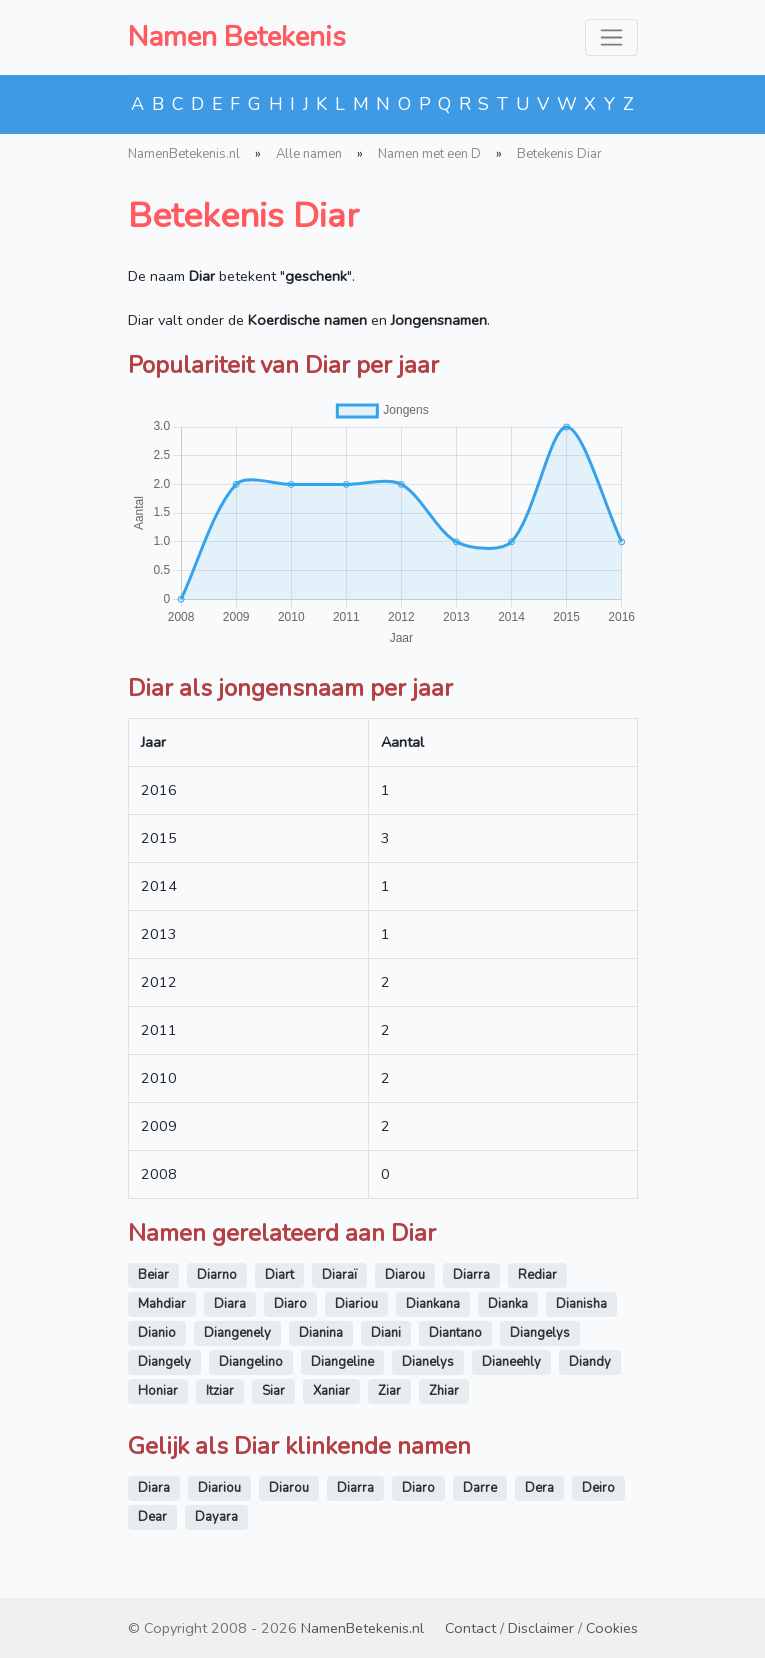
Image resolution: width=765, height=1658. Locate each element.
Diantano (455, 1333)
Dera (539, 1488)
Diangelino (251, 1362)
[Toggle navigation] (611, 37)
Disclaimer (541, 1628)
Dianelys (428, 1362)
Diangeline (342, 1362)
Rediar (537, 1275)
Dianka (508, 1304)
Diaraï (339, 1275)
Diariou (356, 1304)
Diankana (433, 1304)
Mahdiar (162, 1304)
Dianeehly (511, 1362)
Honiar (158, 1391)
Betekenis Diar (559, 154)
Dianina (321, 1333)
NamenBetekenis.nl (184, 154)
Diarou (405, 1275)
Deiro (598, 1488)
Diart (279, 1275)
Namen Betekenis (237, 37)
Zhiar (444, 1391)
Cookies (612, 1628)
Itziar (220, 1391)
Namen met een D (429, 154)
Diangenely (237, 1333)
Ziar (389, 1391)
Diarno (217, 1275)
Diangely (164, 1362)
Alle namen (309, 154)
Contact (470, 1628)
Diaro (290, 1304)
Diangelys (540, 1333)
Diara (230, 1304)
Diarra (471, 1275)
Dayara (216, 1517)
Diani (386, 1333)
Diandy (590, 1362)
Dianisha (581, 1304)
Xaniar (331, 1391)
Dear (152, 1517)
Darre (480, 1488)
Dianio (157, 1333)
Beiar (153, 1275)
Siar (273, 1391)
